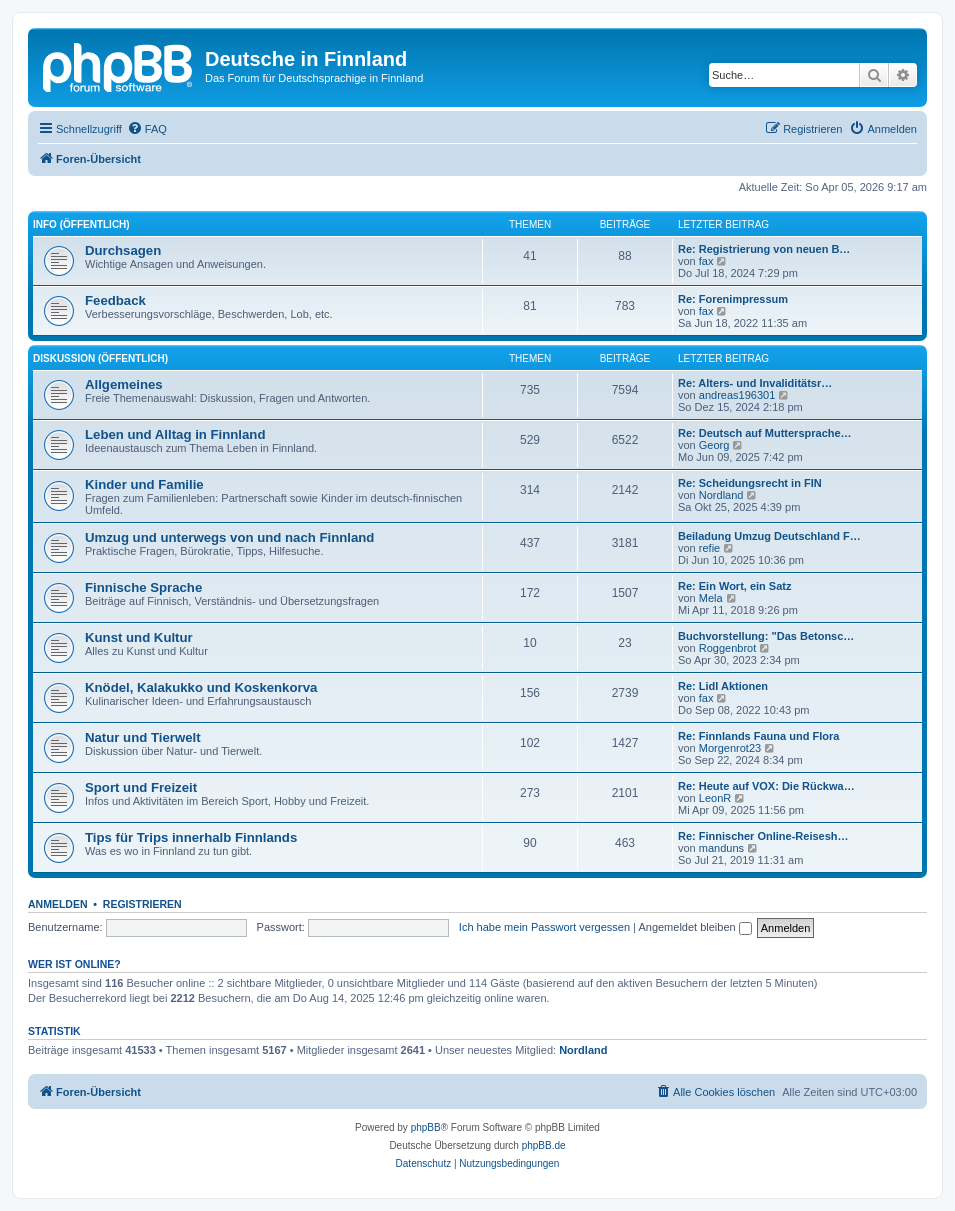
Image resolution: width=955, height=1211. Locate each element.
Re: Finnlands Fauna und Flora (758, 736)
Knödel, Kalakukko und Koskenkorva (201, 687)
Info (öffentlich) (81, 224)
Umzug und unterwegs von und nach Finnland (229, 537)
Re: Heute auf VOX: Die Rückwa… (766, 786)
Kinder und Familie (144, 484)
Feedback (115, 300)
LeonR (715, 798)
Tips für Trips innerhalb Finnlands (191, 837)
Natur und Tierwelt (143, 737)
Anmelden (58, 904)
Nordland (721, 495)
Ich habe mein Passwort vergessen (544, 927)
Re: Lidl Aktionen (723, 686)
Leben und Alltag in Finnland (175, 434)
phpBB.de (544, 1145)
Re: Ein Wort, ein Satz (734, 586)
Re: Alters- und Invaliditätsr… (755, 383)
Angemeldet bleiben (694, 927)
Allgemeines (124, 384)
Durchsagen (123, 250)
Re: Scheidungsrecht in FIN (750, 483)
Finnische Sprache (143, 587)
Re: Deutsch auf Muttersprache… (765, 433)
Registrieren (142, 904)
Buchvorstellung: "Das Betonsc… (766, 636)
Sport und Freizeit (141, 787)
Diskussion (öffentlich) (100, 358)
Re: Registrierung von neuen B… (764, 249)
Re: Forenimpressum (733, 299)
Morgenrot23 (730, 748)
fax (706, 261)
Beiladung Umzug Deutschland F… (769, 536)
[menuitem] (147, 129)
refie (709, 548)
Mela (711, 598)
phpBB (426, 1127)
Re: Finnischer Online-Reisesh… (763, 836)
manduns (721, 848)
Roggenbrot (728, 648)
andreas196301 (737, 395)
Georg (714, 445)
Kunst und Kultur (139, 637)
